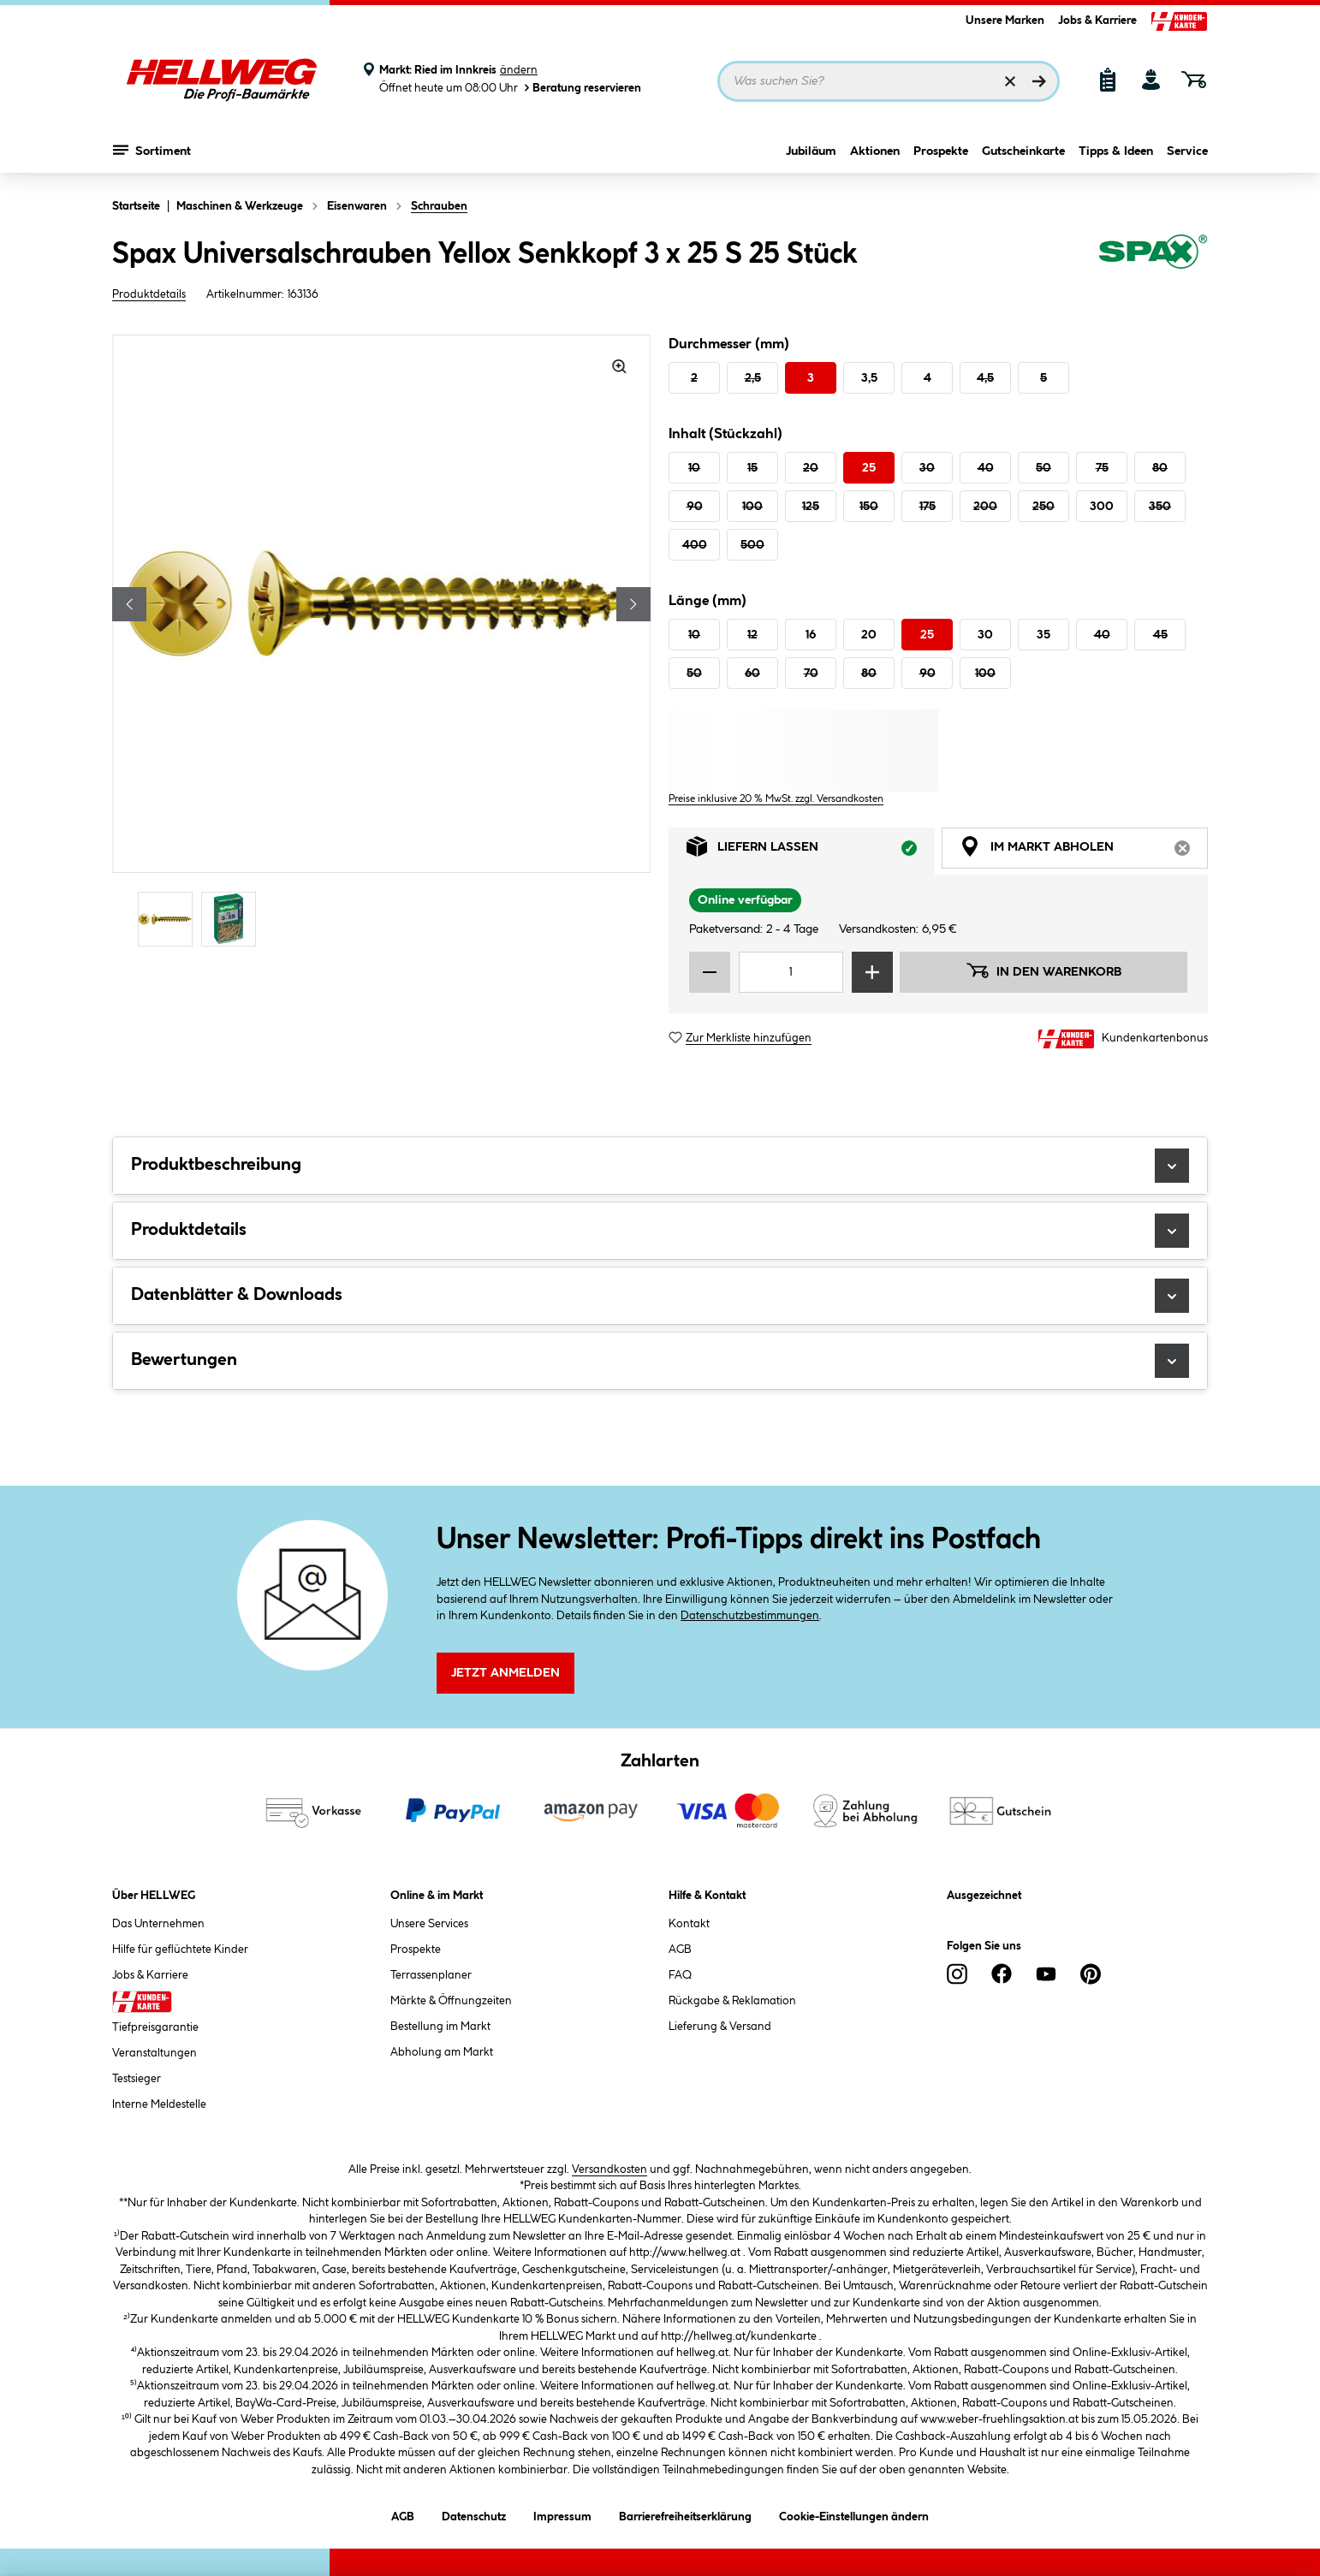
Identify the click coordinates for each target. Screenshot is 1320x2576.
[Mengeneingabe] (791, 972)
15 (752, 468)
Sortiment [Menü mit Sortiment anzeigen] (152, 149)
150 (868, 507)
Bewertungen (660, 1361)
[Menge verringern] (709, 972)
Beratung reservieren (581, 87)
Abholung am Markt (441, 2052)
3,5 (869, 378)
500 (752, 545)
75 (1102, 468)
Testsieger (136, 2079)
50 (1043, 468)
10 (694, 468)
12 (752, 635)
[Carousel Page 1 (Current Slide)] (169, 919)
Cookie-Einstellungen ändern (854, 2514)
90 (695, 507)
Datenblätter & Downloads (660, 1296)
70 (811, 674)
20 (810, 468)
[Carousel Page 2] (233, 919)
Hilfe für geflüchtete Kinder (180, 1949)
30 (927, 468)
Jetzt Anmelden (505, 1673)
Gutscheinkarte (1023, 151)
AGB (680, 1949)
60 (752, 674)
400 (694, 545)
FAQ (680, 1975)
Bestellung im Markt (440, 2026)
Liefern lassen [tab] (811, 851)
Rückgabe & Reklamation (732, 2001)
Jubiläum (811, 151)
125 (810, 507)
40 (986, 468)
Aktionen (875, 151)
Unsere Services (429, 1924)
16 (811, 635)
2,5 (753, 378)
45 (1160, 635)
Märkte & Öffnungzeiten (451, 2001)
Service (1187, 151)
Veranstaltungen (154, 2053)
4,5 (985, 378)
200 (985, 507)
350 (1160, 507)
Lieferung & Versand (720, 2026)
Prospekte (940, 151)
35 (1043, 635)
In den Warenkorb (1043, 970)
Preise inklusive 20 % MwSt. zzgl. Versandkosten (776, 799)
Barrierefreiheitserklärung (685, 2514)
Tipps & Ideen (1116, 151)
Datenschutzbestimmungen (750, 1616)
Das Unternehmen (158, 1924)
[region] (382, 643)
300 (1102, 507)
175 (927, 507)
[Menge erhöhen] (872, 972)
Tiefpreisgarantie (155, 2027)
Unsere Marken (1005, 20)
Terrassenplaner (431, 1975)
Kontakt (689, 1924)
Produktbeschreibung (660, 1166)
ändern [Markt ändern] (519, 70)
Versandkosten (609, 2169)
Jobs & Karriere (1097, 20)
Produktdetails (149, 294)
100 (752, 507)
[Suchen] (1039, 81)
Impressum (562, 2514)
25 (869, 468)
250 (1043, 507)
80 (1160, 468)
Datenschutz (474, 2514)
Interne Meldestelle (159, 2104)
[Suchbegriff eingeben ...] (888, 81)
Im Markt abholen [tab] (1084, 851)
